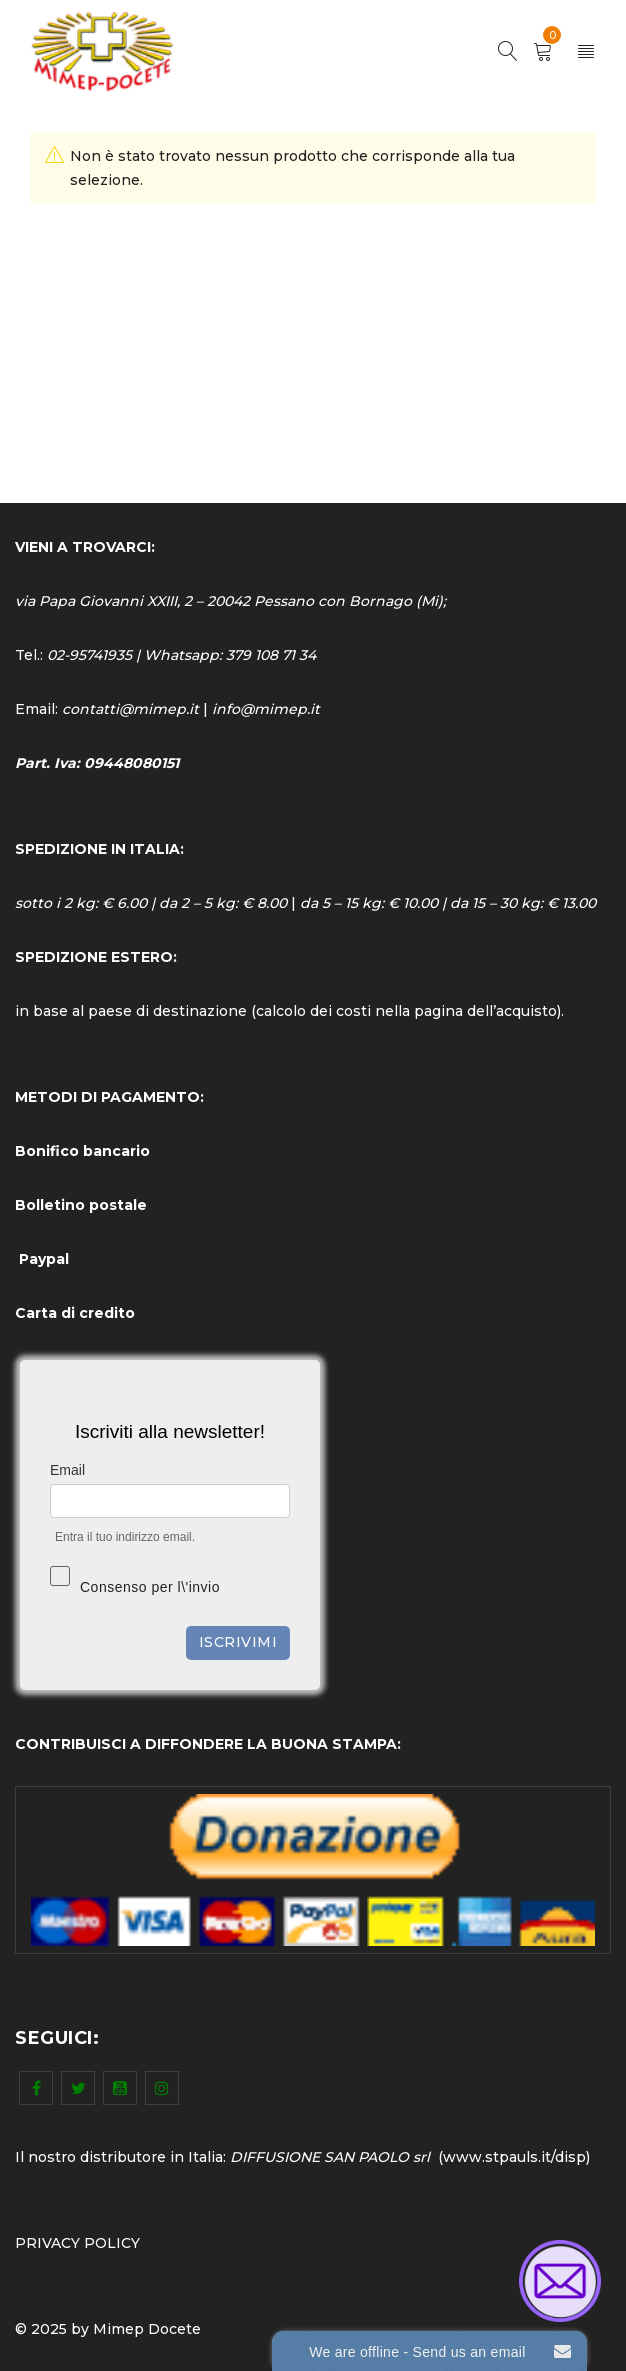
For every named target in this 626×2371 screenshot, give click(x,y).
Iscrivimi (238, 1642)
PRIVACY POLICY (77, 2243)
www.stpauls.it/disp (514, 2157)
